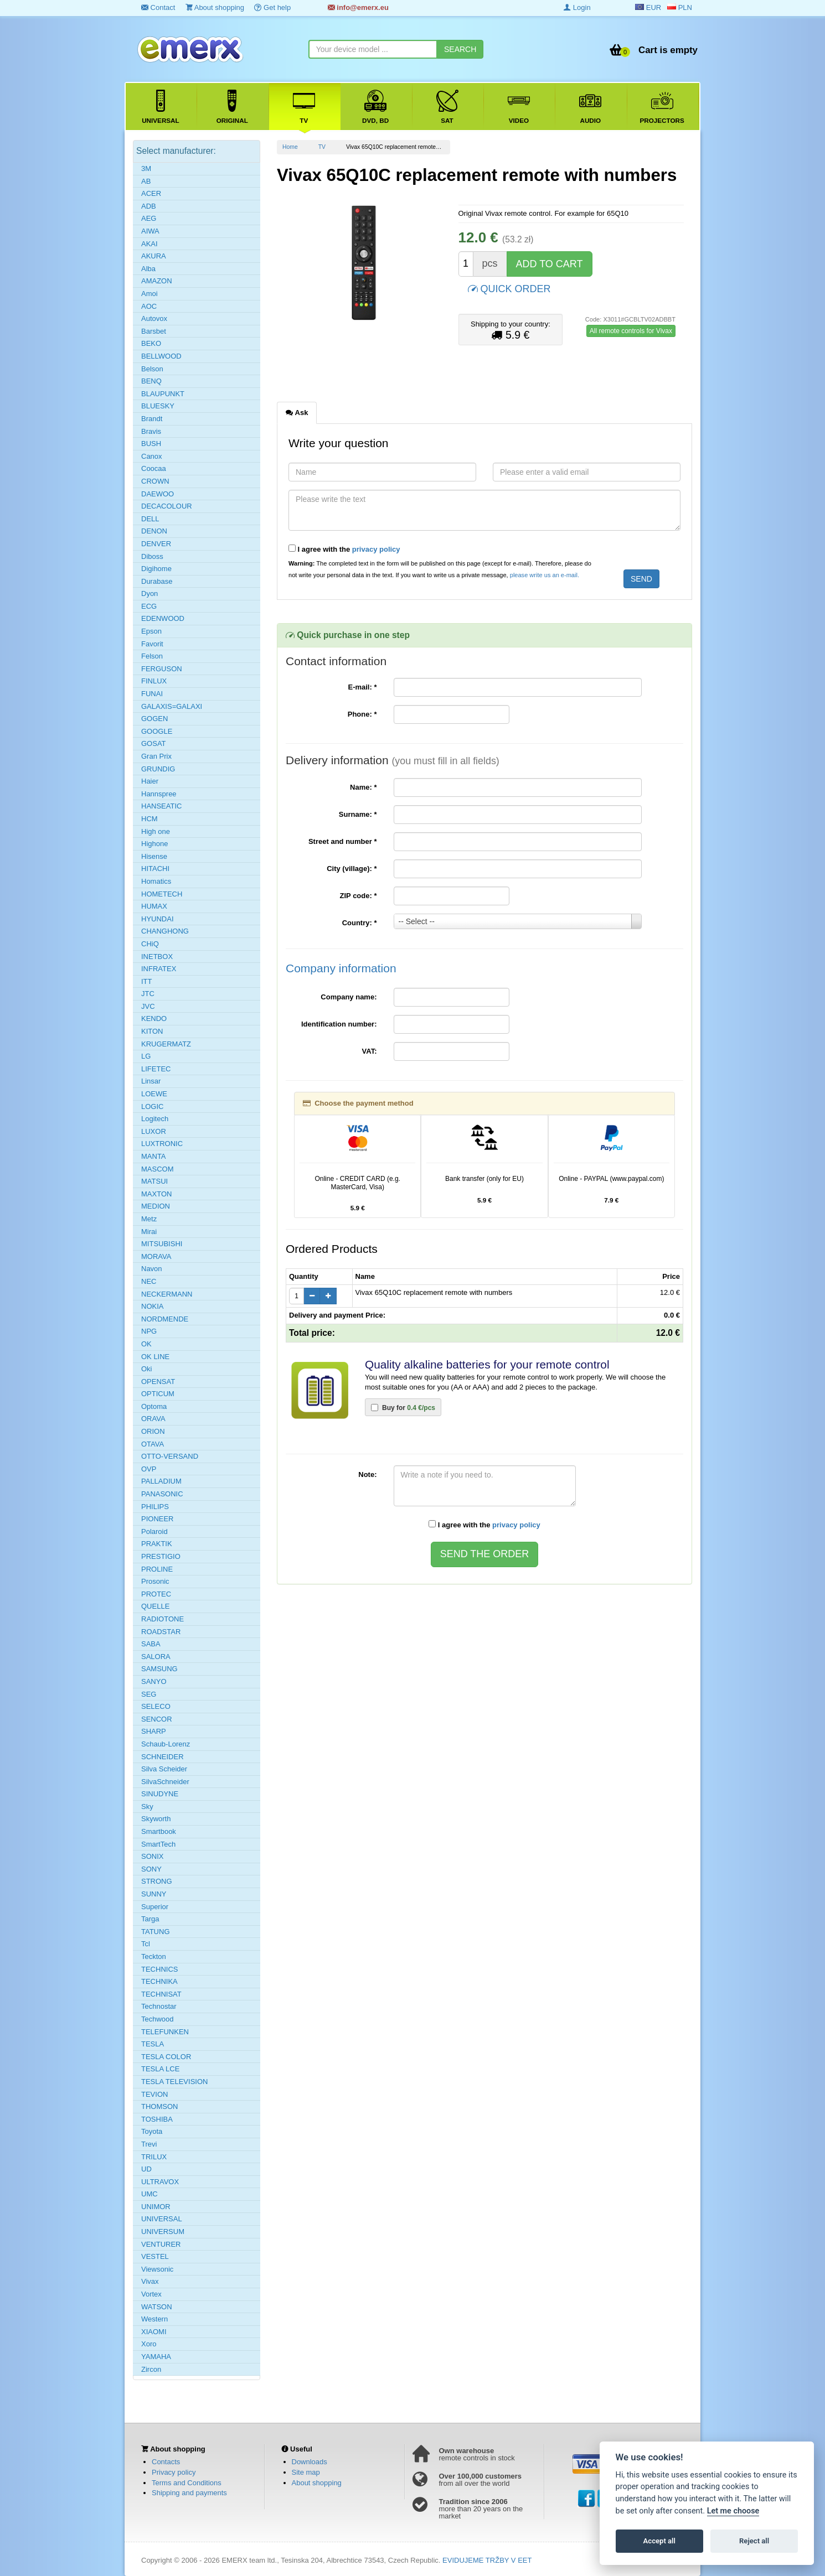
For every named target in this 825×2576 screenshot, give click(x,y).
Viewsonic (157, 2269)
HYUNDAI (157, 919)
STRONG (156, 1881)
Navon (151, 1268)
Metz (149, 1219)
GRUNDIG (158, 769)
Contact (158, 7)
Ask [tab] (297, 412)
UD (146, 2169)
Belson (152, 369)
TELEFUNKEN (165, 2032)
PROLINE (157, 1569)
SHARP (153, 1731)
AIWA (150, 231)
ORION (153, 1431)
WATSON (156, 2307)
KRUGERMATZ (166, 1044)
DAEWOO (157, 494)
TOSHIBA (157, 2119)
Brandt (151, 418)
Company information (341, 968)
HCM (149, 819)
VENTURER (161, 2244)
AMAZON (156, 281)
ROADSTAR (161, 1632)
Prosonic (155, 1581)
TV (322, 147)
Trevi (149, 2144)
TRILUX (154, 2157)
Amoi (149, 293)
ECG (149, 606)
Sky (147, 1806)
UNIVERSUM (162, 2231)
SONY (151, 1869)
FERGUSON (161, 669)
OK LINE (155, 1356)
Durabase (156, 581)
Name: (363, 787)
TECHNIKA (159, 1981)
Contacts (166, 2462)
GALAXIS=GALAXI (171, 706)
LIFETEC (156, 1069)
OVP (148, 1469)
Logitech (154, 1119)
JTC (147, 993)
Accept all (659, 2541)
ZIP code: (358, 896)
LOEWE (154, 1094)
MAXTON (156, 1194)
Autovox (154, 318)
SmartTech (158, 1844)
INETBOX (157, 956)
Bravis (151, 431)
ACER (151, 193)
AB (146, 181)
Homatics (156, 881)
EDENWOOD (162, 618)
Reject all (754, 2541)
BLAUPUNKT (162, 394)
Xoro (148, 2344)
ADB (148, 206)
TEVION (154, 2094)
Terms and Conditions (186, 2483)
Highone (154, 843)
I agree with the (344, 549)
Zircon (151, 2369)
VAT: (369, 1051)
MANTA (153, 1156)
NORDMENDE (164, 1319)
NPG (149, 1331)
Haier (149, 781)
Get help (272, 7)
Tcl (145, 1944)
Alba (148, 269)
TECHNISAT (161, 1994)
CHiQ (150, 944)
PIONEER (157, 1519)
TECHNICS (159, 1969)
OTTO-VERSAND (169, 1456)
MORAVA (156, 1256)
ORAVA (153, 1418)
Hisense (154, 856)
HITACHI (155, 868)
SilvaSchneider (165, 1781)
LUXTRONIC (162, 1143)
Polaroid (154, 1531)
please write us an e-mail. (544, 575)
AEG (148, 218)
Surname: (358, 814)
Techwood (157, 2019)
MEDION (155, 1206)
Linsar (151, 1081)
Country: (359, 923)
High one (155, 831)
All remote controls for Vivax (631, 331)
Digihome (156, 568)
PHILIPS (155, 1506)
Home (290, 147)
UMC (149, 2194)
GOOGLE (156, 731)
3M (146, 168)
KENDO (154, 1018)
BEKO (151, 343)
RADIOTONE (162, 1619)
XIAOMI (154, 2332)
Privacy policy (173, 2472)
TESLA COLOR (166, 2056)
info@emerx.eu (358, 7)
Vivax (150, 2281)
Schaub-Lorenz (165, 1744)
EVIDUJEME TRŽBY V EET (487, 2560)
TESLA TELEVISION (174, 2081)
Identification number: (339, 1024)
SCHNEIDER (162, 1757)
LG (146, 1056)
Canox (151, 456)
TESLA (152, 2044)
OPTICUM (157, 1394)
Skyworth (156, 1819)
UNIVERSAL (161, 2219)
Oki (146, 1369)
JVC (148, 1006)
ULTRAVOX (160, 2182)
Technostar (159, 2006)
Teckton (153, 1956)
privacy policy (376, 549)
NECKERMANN (166, 1294)
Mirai (149, 1231)
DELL (150, 519)
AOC (149, 306)
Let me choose (733, 2511)
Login (577, 7)
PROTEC (156, 1594)
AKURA (153, 256)
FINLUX (154, 681)
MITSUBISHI (161, 1244)
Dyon (149, 593)
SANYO (154, 1681)
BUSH (151, 443)
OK (146, 1344)
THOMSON (159, 2106)
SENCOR (156, 1719)
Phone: (362, 714)
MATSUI (154, 1181)
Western (154, 2319)
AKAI (149, 244)
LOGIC (152, 1106)
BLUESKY (157, 406)
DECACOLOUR (166, 506)
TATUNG (155, 1931)
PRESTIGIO (161, 1556)
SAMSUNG (159, 1669)
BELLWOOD (161, 356)
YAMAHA (156, 2356)
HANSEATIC (161, 806)
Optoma (154, 1406)
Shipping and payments (189, 2493)
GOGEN (154, 718)
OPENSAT (158, 1381)
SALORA (156, 1656)
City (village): (352, 868)
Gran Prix (156, 756)
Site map (306, 2472)
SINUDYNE (159, 1794)
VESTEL (155, 2256)
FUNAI (152, 694)
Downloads (309, 2462)
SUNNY (154, 1894)
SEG (148, 1694)
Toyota (151, 2131)
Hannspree (159, 794)
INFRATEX (158, 969)
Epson (151, 631)
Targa (150, 1919)
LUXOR (153, 1131)
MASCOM (157, 1169)
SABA (151, 1644)
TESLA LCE (160, 2069)
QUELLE (155, 1606)
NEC (148, 1281)
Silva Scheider (164, 1769)
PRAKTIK (156, 1544)
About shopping (214, 7)
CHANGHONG (165, 931)
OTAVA (152, 1444)
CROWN (155, 481)
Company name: (349, 997)
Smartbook (158, 1831)
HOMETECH (161, 894)
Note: (367, 1474)
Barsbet (153, 331)
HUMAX (154, 906)
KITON (152, 1031)
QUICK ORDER (509, 288)
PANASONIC (162, 1494)
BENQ (151, 381)
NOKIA (152, 1306)
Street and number (342, 841)
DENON (154, 531)
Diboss (152, 556)
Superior (154, 1907)
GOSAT (153, 743)
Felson (152, 656)
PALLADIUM (161, 1481)
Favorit (152, 644)
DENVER (156, 544)
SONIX (152, 1856)
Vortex (151, 2294)
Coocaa (153, 468)
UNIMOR (156, 2206)
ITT (146, 981)
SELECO (156, 1706)
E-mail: (362, 687)
